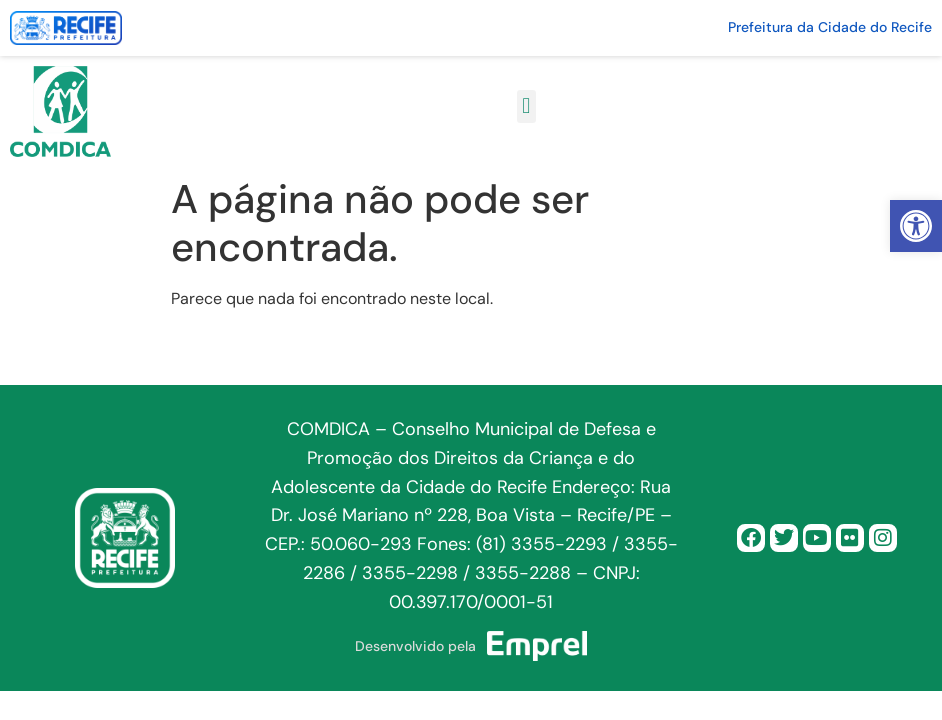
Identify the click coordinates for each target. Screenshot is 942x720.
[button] (916, 226)
